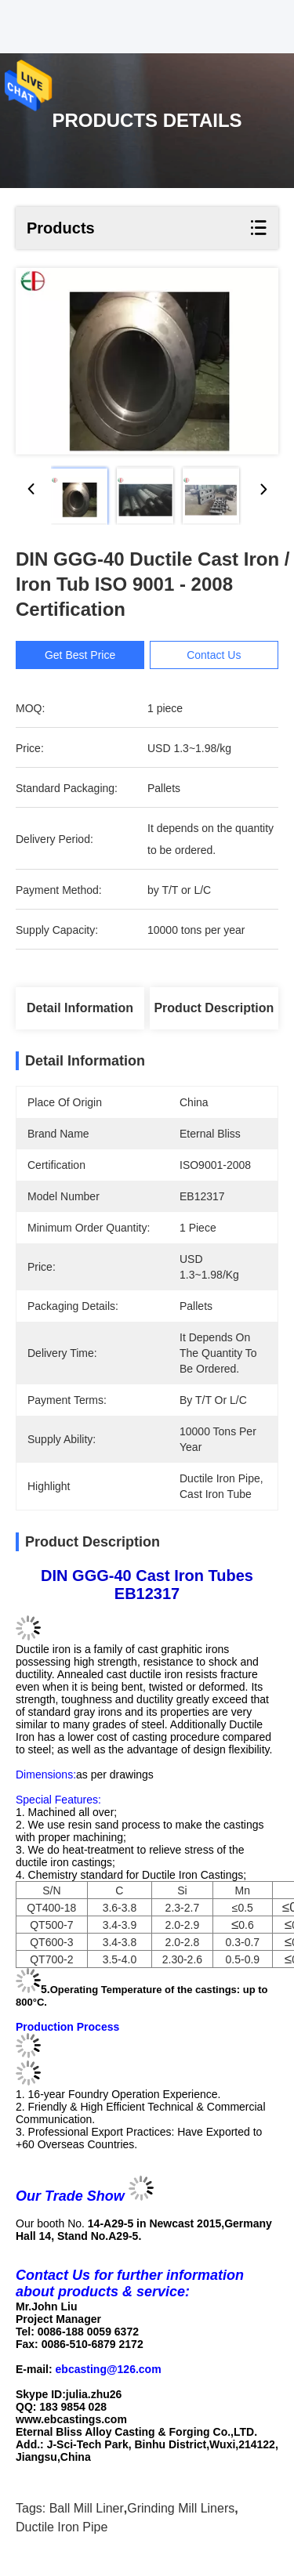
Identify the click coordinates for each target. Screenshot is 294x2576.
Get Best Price (80, 655)
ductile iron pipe (61, 2527)
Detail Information (80, 1008)
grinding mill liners (180, 2508)
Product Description (214, 1008)
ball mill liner (86, 2508)
